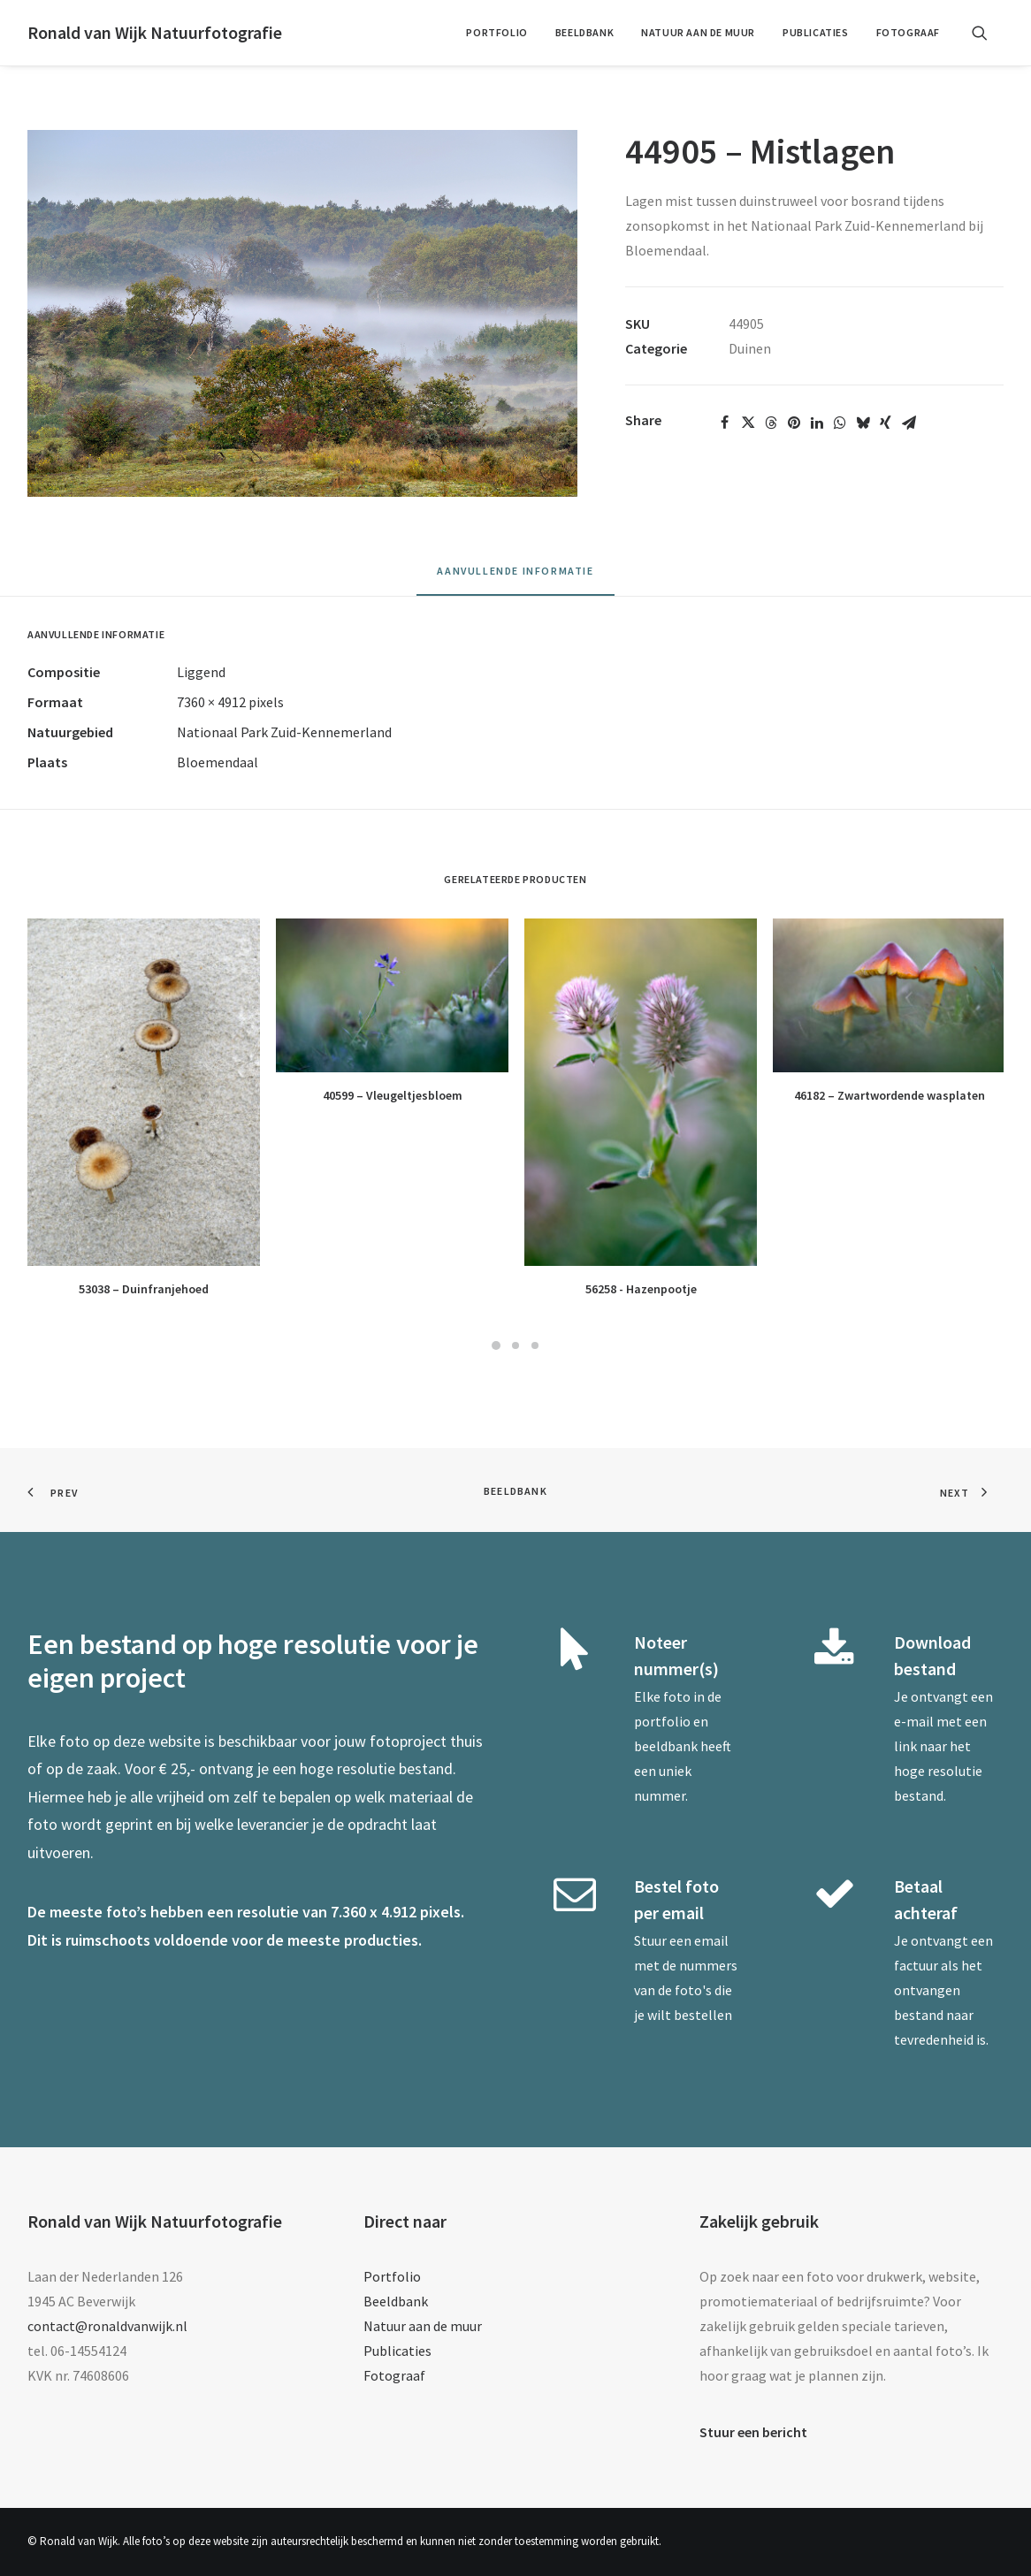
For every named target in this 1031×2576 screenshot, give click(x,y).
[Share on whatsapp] (840, 422)
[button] (988, 32)
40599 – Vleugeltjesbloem (392, 1095)
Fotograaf (908, 32)
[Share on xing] (886, 422)
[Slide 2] (515, 1345)
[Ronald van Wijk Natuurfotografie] (154, 33)
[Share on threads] (771, 422)
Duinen (750, 348)
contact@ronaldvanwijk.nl (107, 2326)
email (711, 1940)
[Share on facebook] (725, 422)
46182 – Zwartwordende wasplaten (889, 1095)
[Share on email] (909, 422)
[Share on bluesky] (863, 422)
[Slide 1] (496, 1345)
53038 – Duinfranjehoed (144, 1289)
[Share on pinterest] (794, 422)
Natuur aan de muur (698, 32)
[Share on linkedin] (817, 422)
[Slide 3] (535, 1345)
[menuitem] (496, 32)
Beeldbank (584, 32)
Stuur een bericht (753, 2432)
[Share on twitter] (748, 422)
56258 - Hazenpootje (641, 1289)
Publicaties (816, 32)
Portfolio (496, 32)
